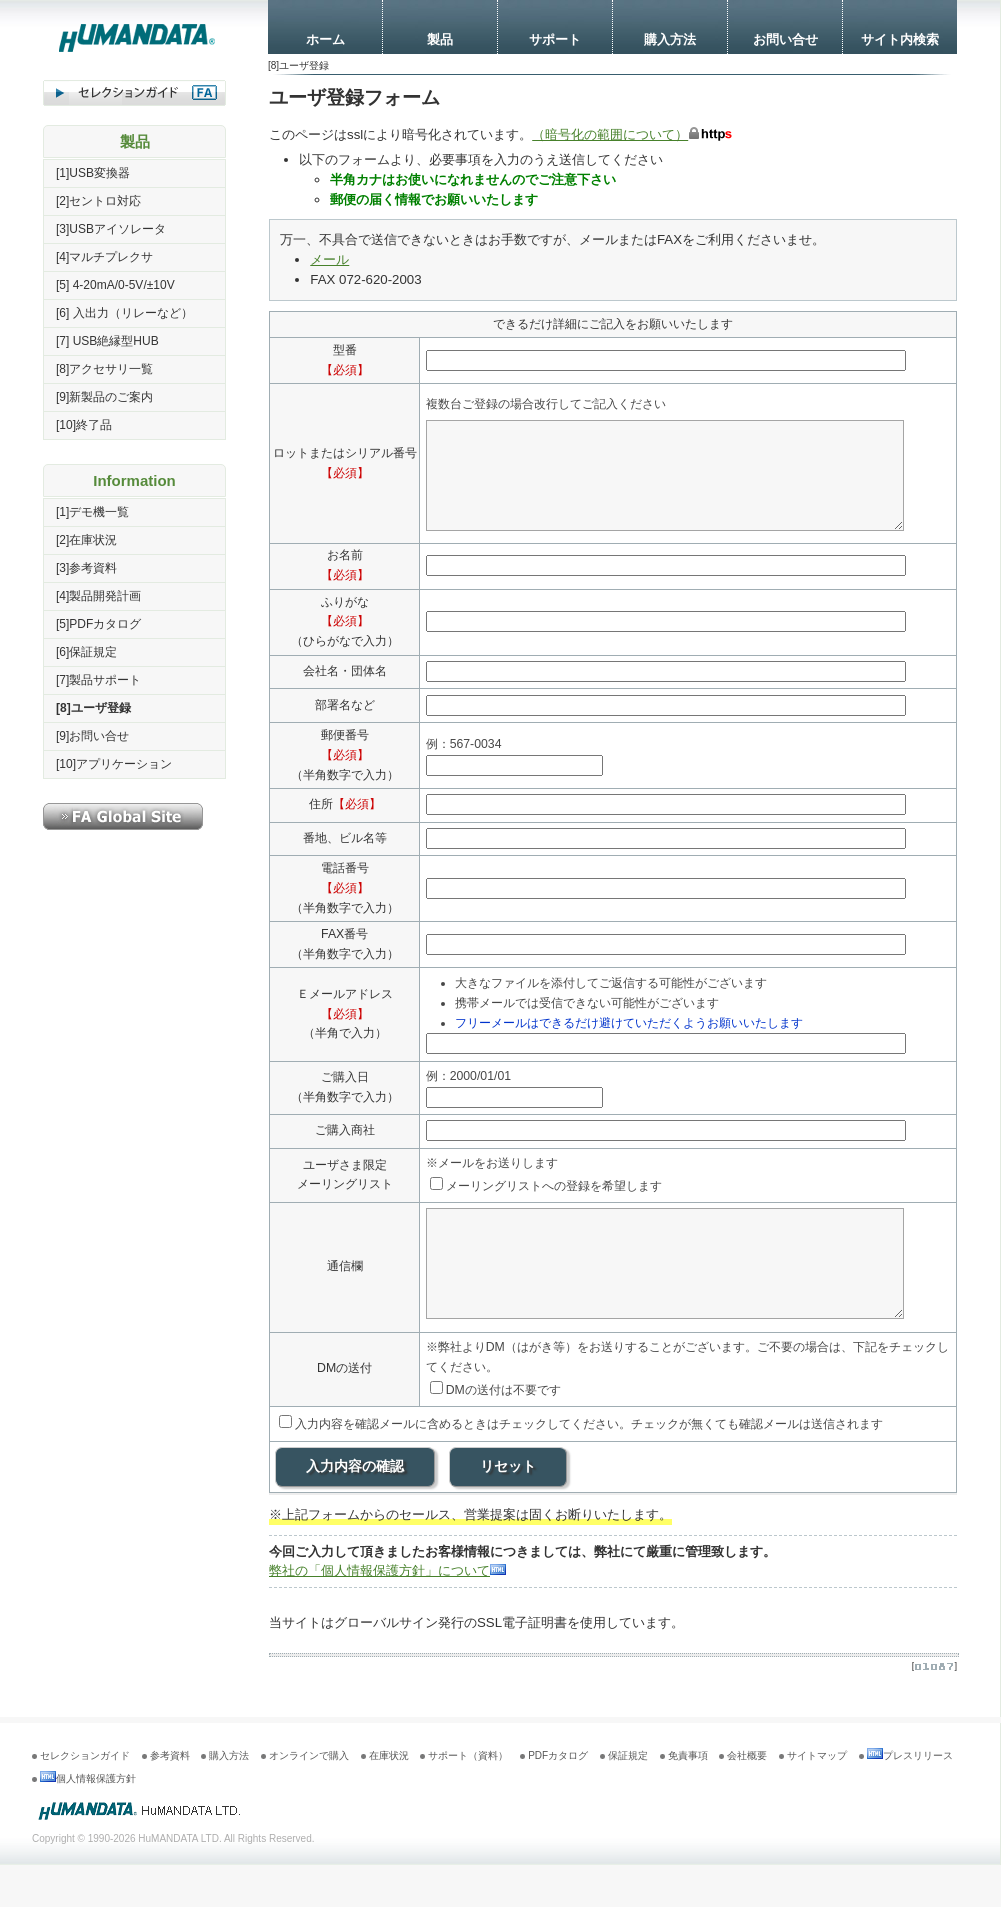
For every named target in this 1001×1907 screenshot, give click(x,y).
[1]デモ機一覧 (92, 512)
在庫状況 (389, 1797)
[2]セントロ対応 (98, 201)
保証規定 (628, 1797)
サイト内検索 (900, 39)
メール (329, 259)
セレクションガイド (85, 1797)
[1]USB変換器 (93, 173)
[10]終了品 (84, 425)
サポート (555, 39)
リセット (508, 1508)
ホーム (325, 39)
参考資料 (170, 1797)
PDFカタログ (558, 1797)
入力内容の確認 (355, 1508)
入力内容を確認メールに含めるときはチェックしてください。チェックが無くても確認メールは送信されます (581, 1466)
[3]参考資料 (86, 568)
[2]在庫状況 (86, 540)
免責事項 (688, 1797)
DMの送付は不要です (495, 1432)
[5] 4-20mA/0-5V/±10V (115, 285)
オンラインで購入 (309, 1797)
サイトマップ (817, 1797)
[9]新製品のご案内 (104, 397)
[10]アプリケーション (114, 764)
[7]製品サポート (98, 680)
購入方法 (670, 39)
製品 (440, 39)
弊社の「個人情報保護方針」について (387, 1612)
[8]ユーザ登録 (93, 708)
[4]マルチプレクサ (104, 257)
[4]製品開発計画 (98, 596)
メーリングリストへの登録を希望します (554, 1207)
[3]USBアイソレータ (111, 229)
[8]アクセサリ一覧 (104, 369)
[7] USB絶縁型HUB (107, 341)
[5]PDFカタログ (98, 624)
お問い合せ (785, 39)
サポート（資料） (468, 1797)
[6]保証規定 (86, 652)
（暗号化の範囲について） (610, 134)
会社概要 (747, 1797)
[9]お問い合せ (92, 736)
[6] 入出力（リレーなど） (124, 313)
